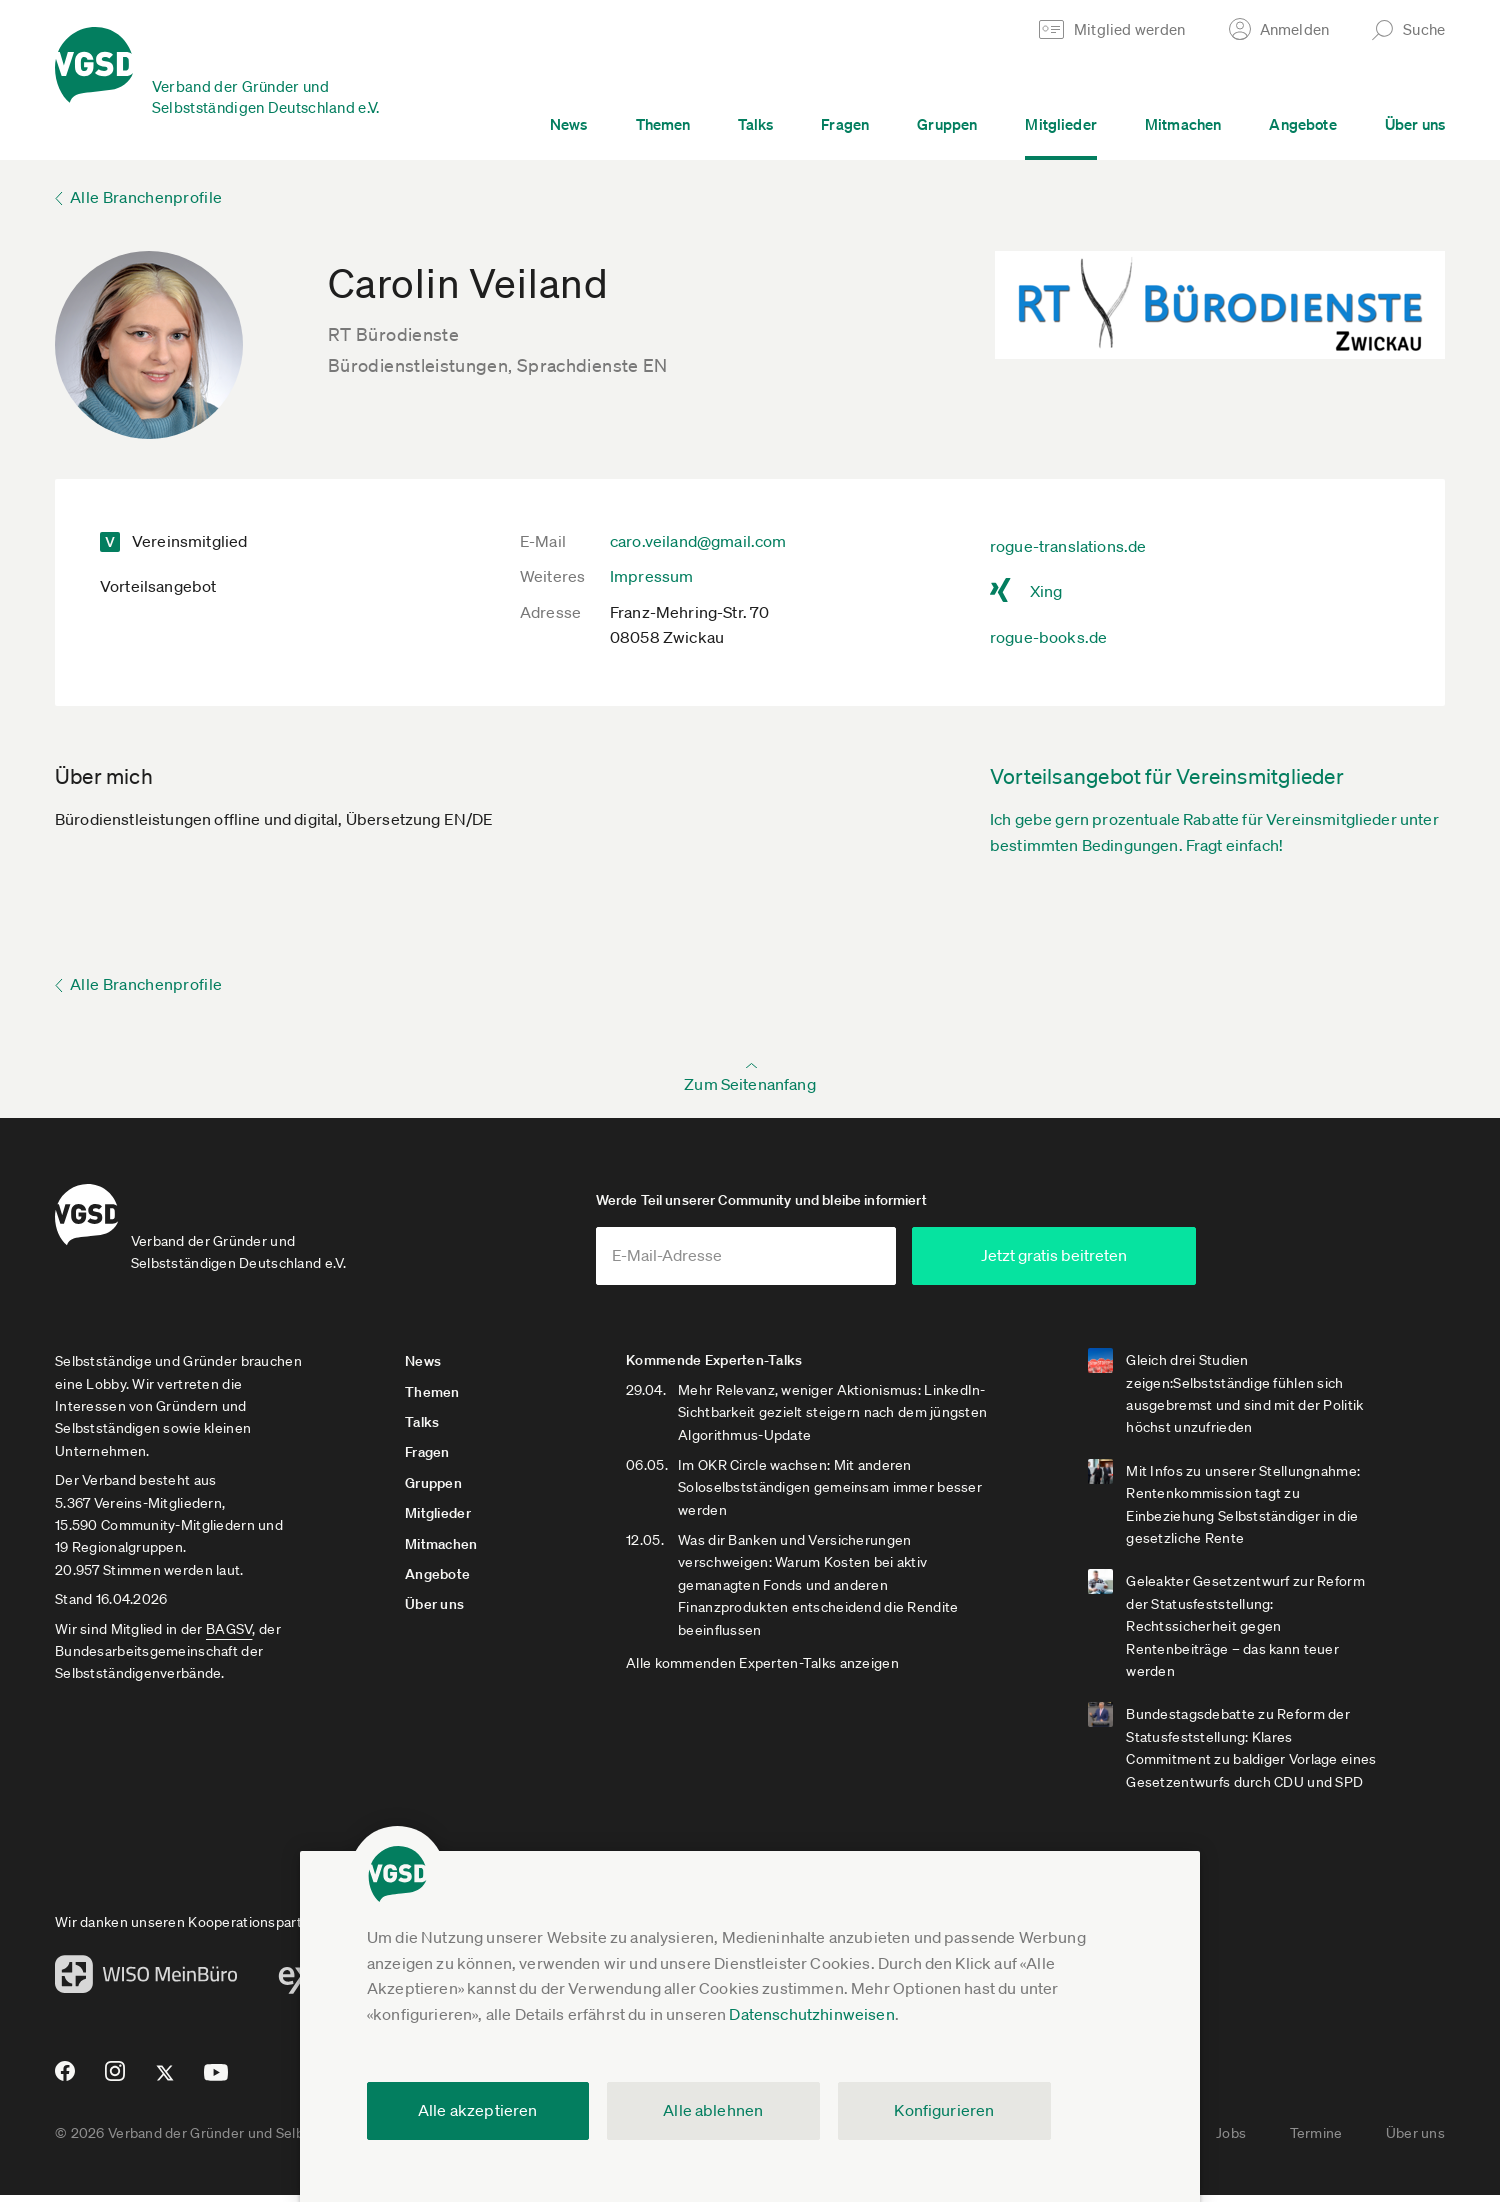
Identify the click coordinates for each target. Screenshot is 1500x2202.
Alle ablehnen (713, 2110)
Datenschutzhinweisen (811, 2014)
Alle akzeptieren (478, 2110)
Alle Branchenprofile (146, 197)
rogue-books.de (1048, 637)
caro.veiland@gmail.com (698, 541)
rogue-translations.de (1068, 546)
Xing (1046, 591)
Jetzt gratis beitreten (1126, 1263)
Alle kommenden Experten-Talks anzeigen (781, 1671)
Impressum (651, 576)
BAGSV (229, 1636)
